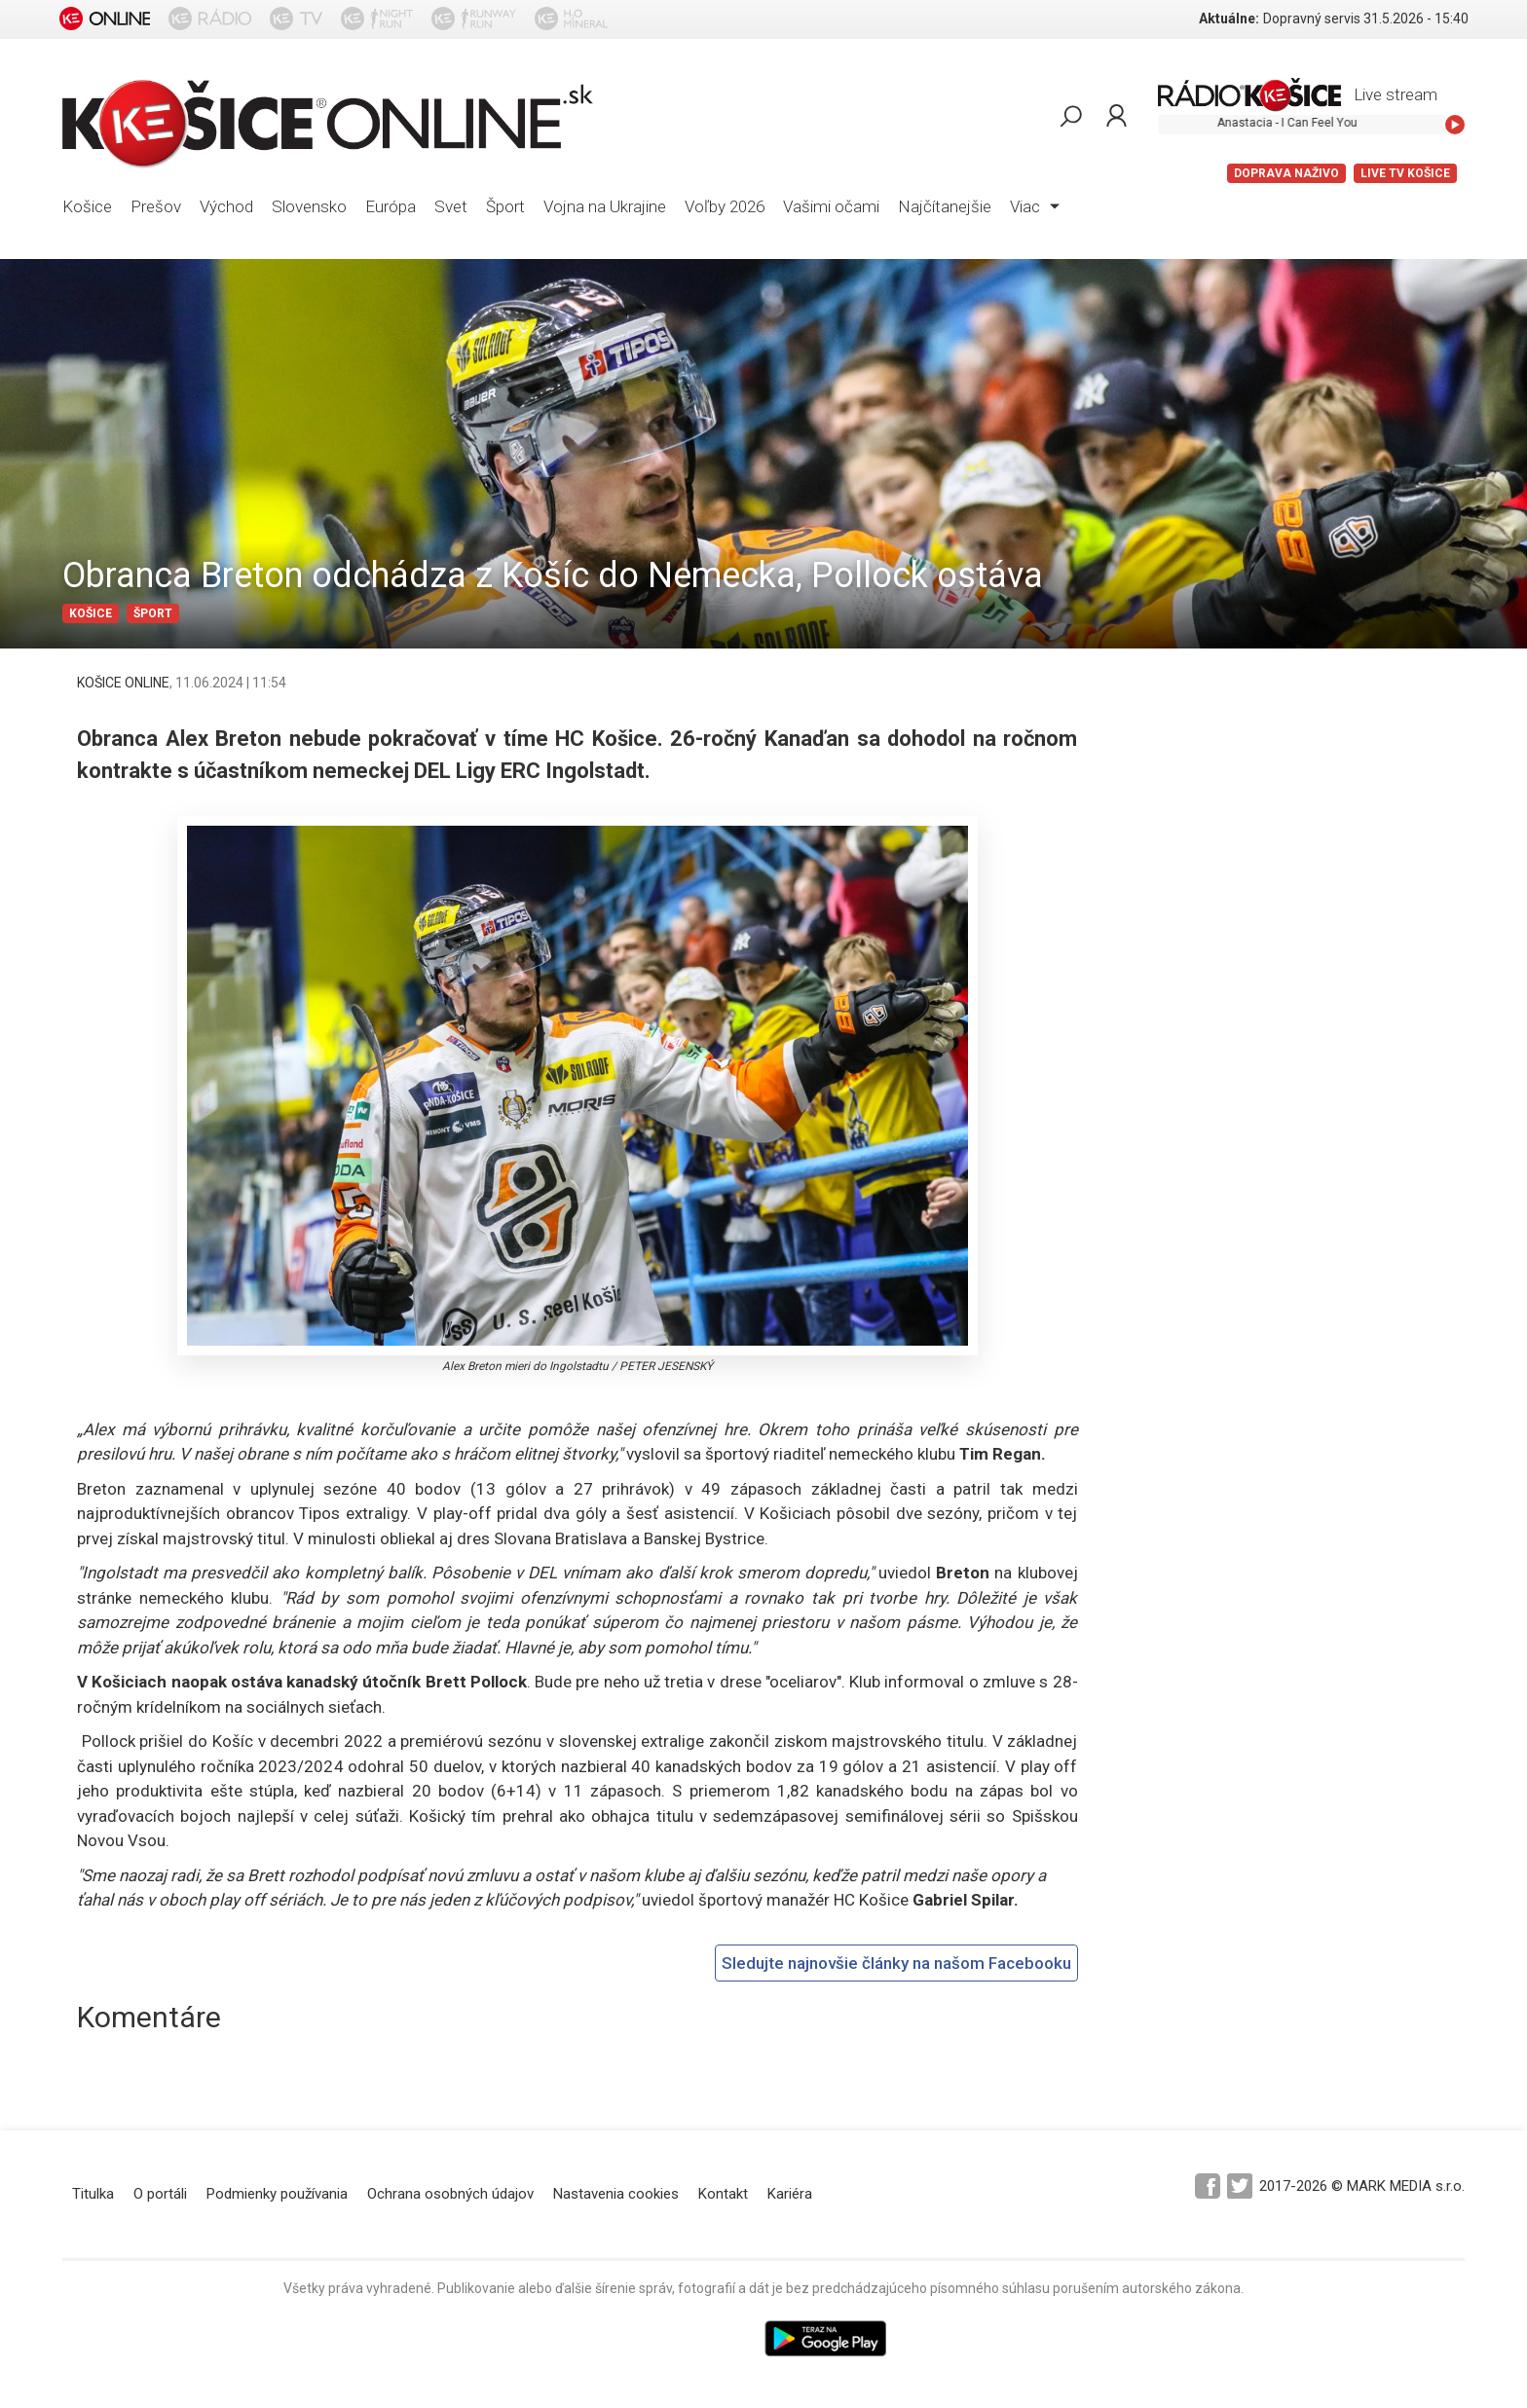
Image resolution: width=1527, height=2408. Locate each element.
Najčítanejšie (944, 206)
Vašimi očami (831, 206)
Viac (1035, 206)
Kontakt (723, 2194)
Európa (390, 206)
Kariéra (789, 2194)
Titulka (93, 2194)
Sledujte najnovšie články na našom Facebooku (896, 1963)
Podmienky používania (277, 2194)
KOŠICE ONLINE (123, 682)
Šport (505, 206)
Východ (226, 206)
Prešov (155, 206)
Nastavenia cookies (616, 2194)
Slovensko (309, 206)
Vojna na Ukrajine (604, 206)
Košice (87, 206)
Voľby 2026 (724, 206)
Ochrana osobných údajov (450, 2194)
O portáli (160, 2194)
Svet (450, 206)
